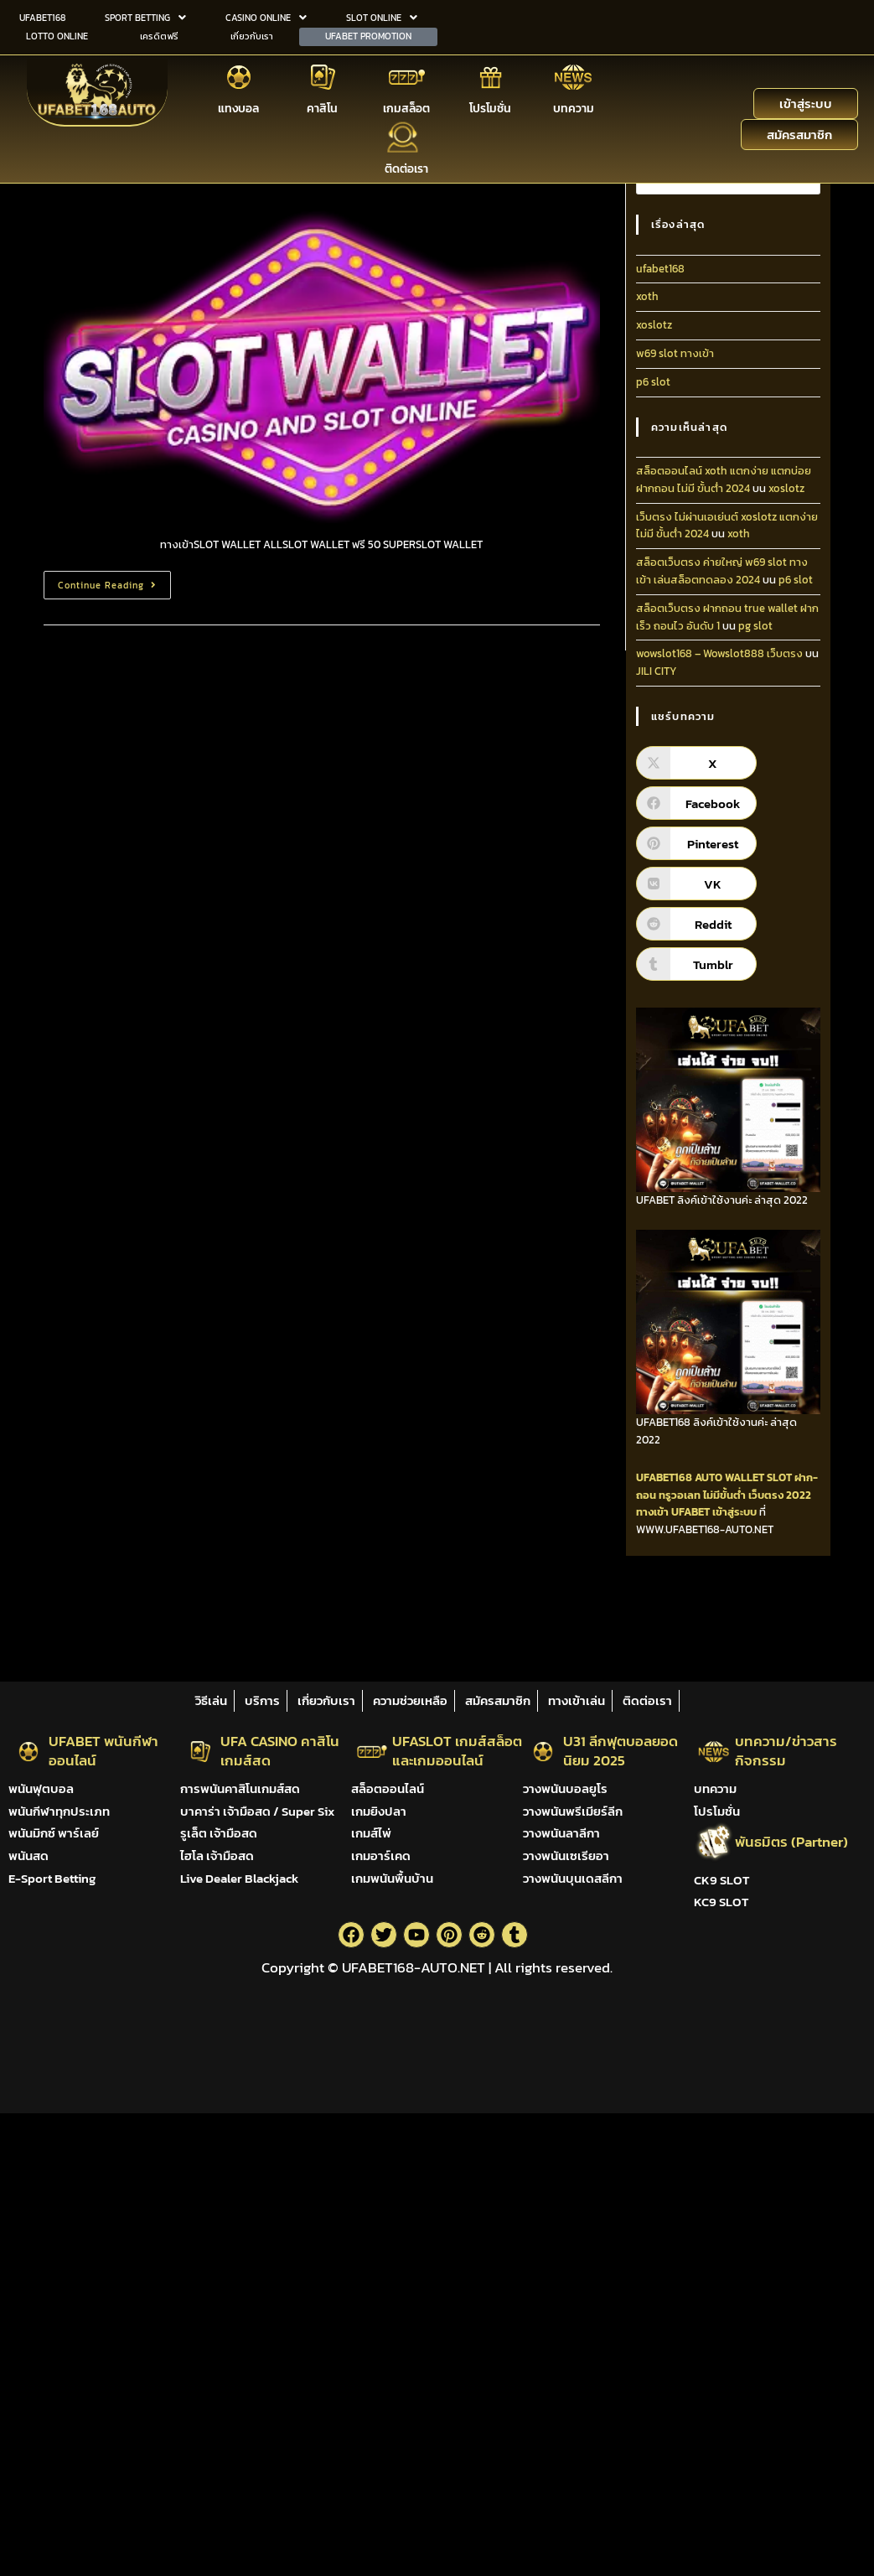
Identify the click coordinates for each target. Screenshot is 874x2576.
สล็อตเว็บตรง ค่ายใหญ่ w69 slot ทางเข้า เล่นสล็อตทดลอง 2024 (722, 571)
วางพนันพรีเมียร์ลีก (573, 1811)
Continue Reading (114, 581)
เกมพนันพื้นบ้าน (392, 1878)
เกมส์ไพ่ (371, 1833)
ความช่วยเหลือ (410, 1700)
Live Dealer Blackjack (239, 1878)
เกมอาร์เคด (381, 1855)
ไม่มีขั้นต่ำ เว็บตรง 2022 (757, 1495)
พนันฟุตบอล (41, 1788)
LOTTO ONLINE (57, 34)
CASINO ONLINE (266, 16)
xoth (647, 296)
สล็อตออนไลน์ (387, 1788)
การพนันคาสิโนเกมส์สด (240, 1788)
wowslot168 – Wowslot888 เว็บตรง (719, 653)
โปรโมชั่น (490, 106)
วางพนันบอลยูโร (565, 1788)
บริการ (262, 1700)
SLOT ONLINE (381, 16)
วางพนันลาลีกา (561, 1833)
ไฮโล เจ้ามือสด (217, 1855)
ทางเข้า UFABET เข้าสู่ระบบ (696, 1512)
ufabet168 (660, 269)
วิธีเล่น (211, 1700)
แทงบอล (238, 106)
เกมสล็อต (406, 106)
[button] (145, 17)
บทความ (573, 106)
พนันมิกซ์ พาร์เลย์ (53, 1833)
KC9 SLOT (721, 1901)
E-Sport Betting (52, 1878)
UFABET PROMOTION (368, 34)
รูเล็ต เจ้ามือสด (218, 1833)
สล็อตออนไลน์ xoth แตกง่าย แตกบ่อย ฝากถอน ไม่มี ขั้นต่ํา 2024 (723, 479)
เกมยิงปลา (378, 1811)
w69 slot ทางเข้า (675, 353)
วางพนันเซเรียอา (566, 1855)
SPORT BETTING (145, 16)
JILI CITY (656, 671)
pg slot (755, 626)
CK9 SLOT (721, 1879)
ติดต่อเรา (406, 166)
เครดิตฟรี (159, 34)
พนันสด (28, 1855)
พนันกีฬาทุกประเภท (59, 1811)
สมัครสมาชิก (497, 1700)
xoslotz (654, 325)
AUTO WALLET (729, 1477)
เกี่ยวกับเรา (251, 34)
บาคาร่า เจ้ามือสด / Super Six (257, 1811)
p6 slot (653, 382)
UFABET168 (42, 16)
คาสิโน (322, 106)
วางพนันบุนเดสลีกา (573, 1878)
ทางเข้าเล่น (576, 1700)
